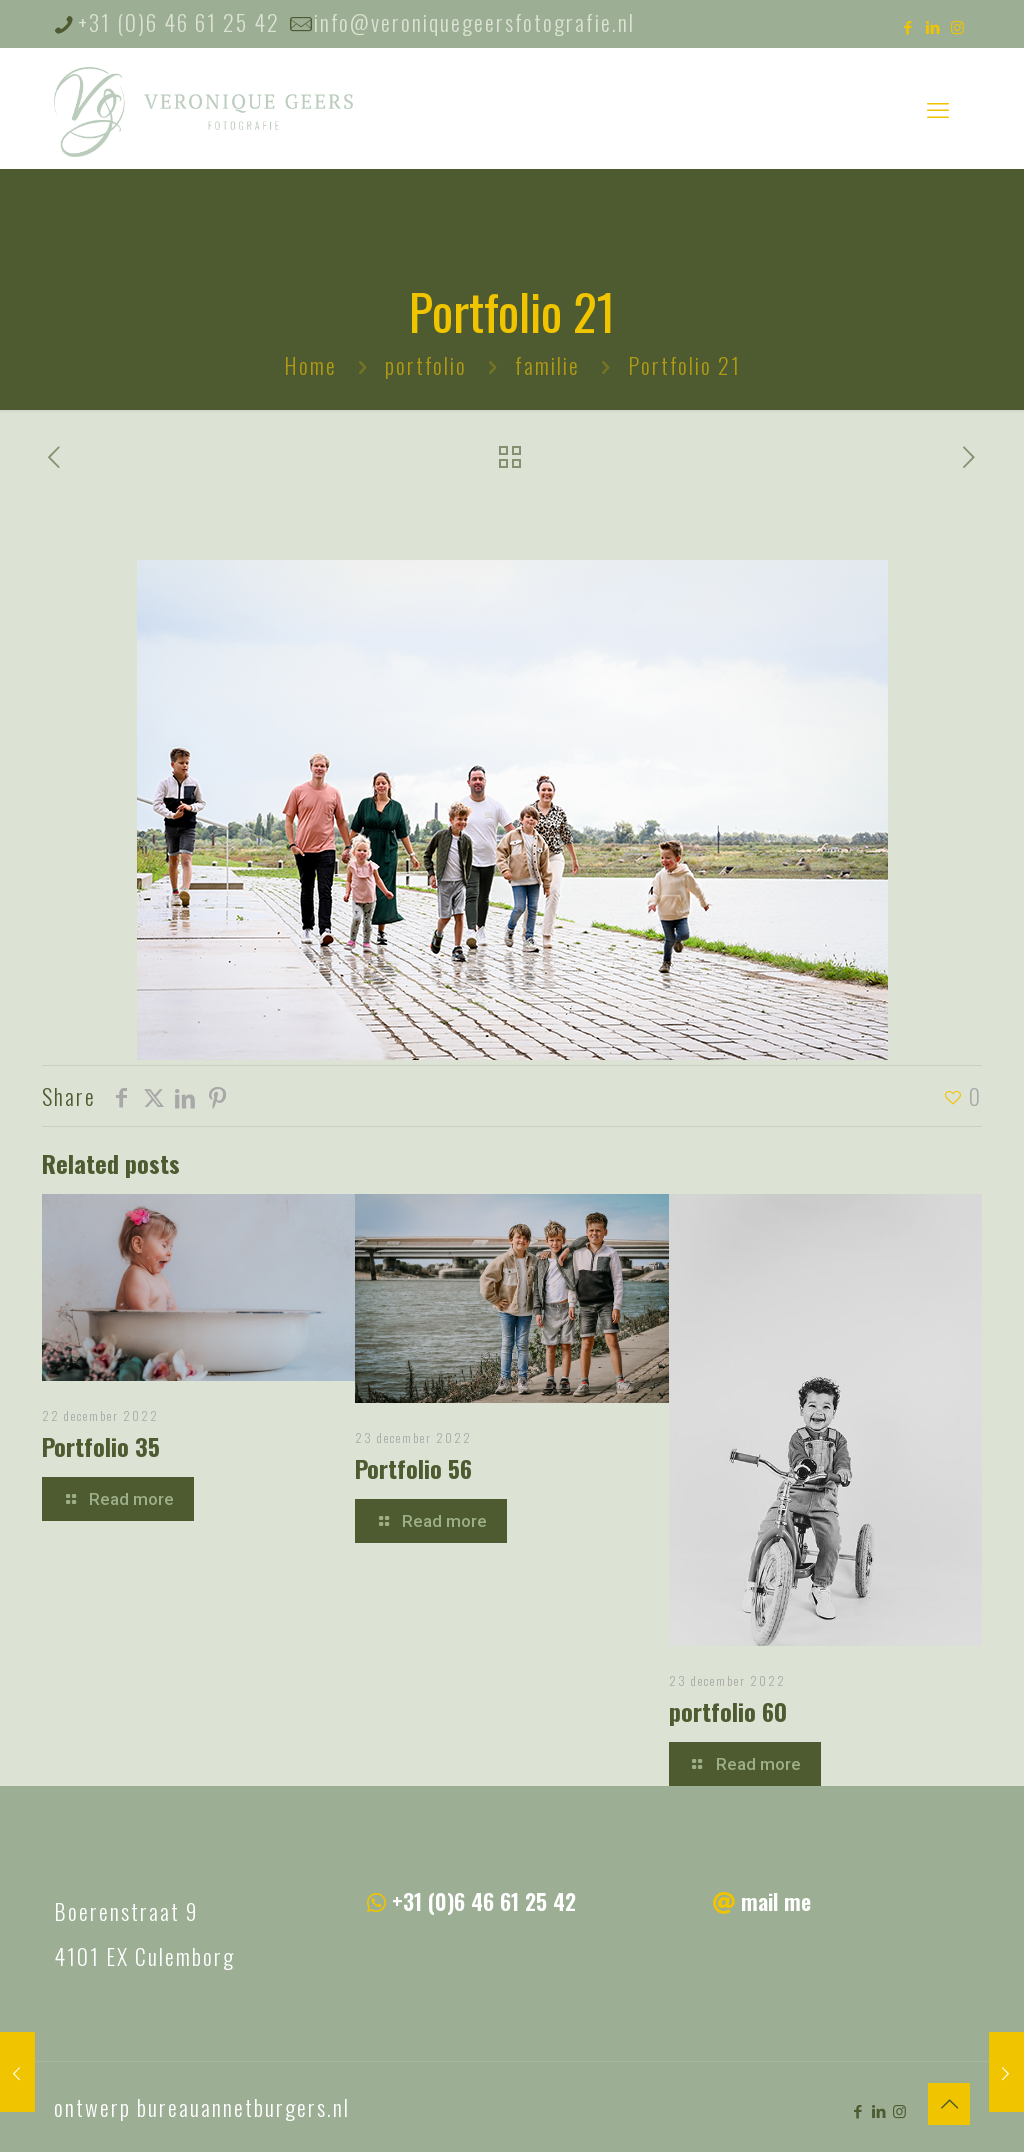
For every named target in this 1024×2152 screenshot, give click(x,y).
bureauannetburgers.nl (243, 2107)
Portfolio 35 (101, 1446)
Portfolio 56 (413, 1468)
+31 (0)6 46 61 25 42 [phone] (179, 22)
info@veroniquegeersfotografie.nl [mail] (474, 22)
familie (547, 365)
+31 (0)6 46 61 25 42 (484, 1901)
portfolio (426, 365)
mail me (776, 1901)
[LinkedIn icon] (933, 26)
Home (310, 365)
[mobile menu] (938, 108)
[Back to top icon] (949, 2104)
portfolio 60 (728, 1711)
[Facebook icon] (908, 26)
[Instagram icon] (958, 26)
